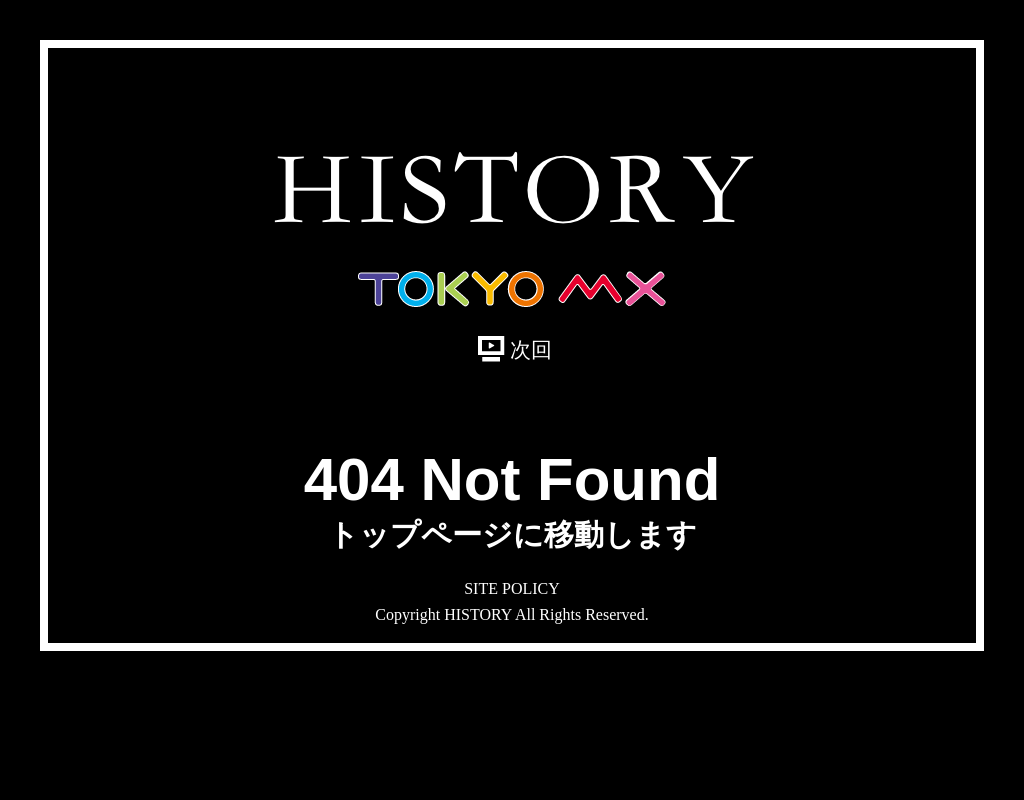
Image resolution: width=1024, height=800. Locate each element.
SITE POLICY (512, 588)
